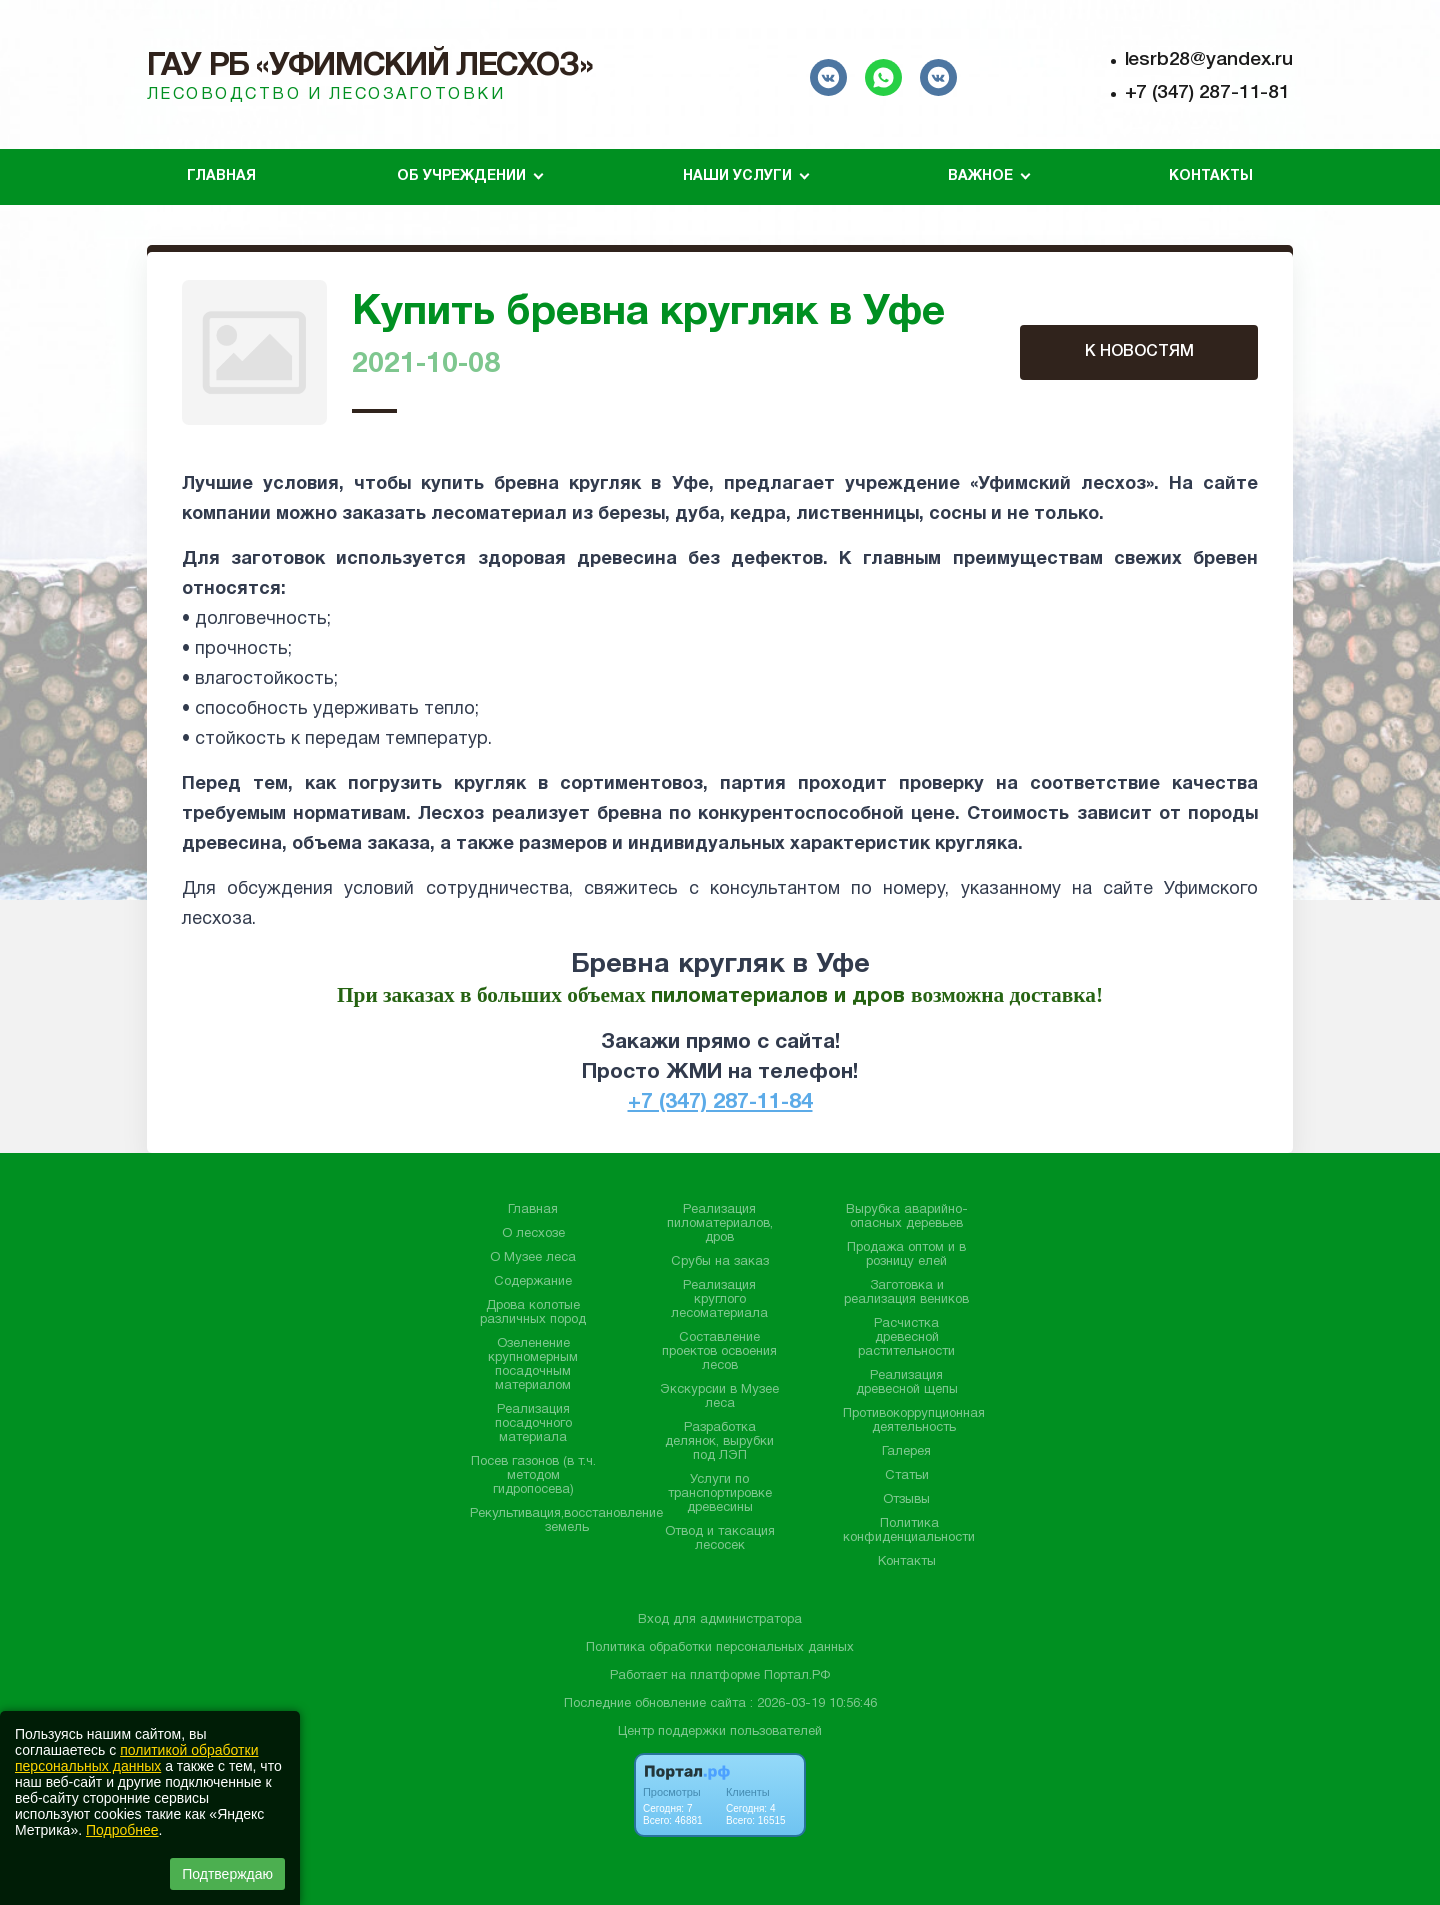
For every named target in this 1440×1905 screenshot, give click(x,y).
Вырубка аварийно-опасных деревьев (907, 1217)
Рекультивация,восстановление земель (566, 1521)
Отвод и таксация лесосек (720, 1539)
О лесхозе (533, 1234)
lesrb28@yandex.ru (1209, 60)
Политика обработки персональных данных (720, 1648)
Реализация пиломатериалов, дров (720, 1224)
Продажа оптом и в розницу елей (906, 1255)
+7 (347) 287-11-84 (720, 1102)
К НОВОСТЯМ (1139, 352)
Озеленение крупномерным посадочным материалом (533, 1365)
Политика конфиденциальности (909, 1531)
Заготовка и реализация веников (906, 1293)
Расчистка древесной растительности (906, 1338)
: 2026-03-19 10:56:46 (813, 1704)
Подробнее (122, 1830)
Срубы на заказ (720, 1262)
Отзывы (906, 1500)
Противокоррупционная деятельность (914, 1421)
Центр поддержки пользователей (720, 1732)
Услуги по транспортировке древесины (720, 1494)
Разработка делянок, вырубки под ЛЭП (719, 1442)
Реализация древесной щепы (907, 1383)
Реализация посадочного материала (533, 1424)
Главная (221, 176)
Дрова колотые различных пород (533, 1313)
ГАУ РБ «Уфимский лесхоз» (369, 66)
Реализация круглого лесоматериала (719, 1300)
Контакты (1211, 176)
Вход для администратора (720, 1620)
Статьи (907, 1476)
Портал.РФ (797, 1676)
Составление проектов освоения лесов (719, 1352)
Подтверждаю (227, 1874)
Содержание (533, 1282)
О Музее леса (533, 1258)
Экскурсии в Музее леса (719, 1397)
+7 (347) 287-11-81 (1207, 93)
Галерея (906, 1452)
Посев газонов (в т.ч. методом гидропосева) (533, 1476)
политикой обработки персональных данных (136, 1758)
